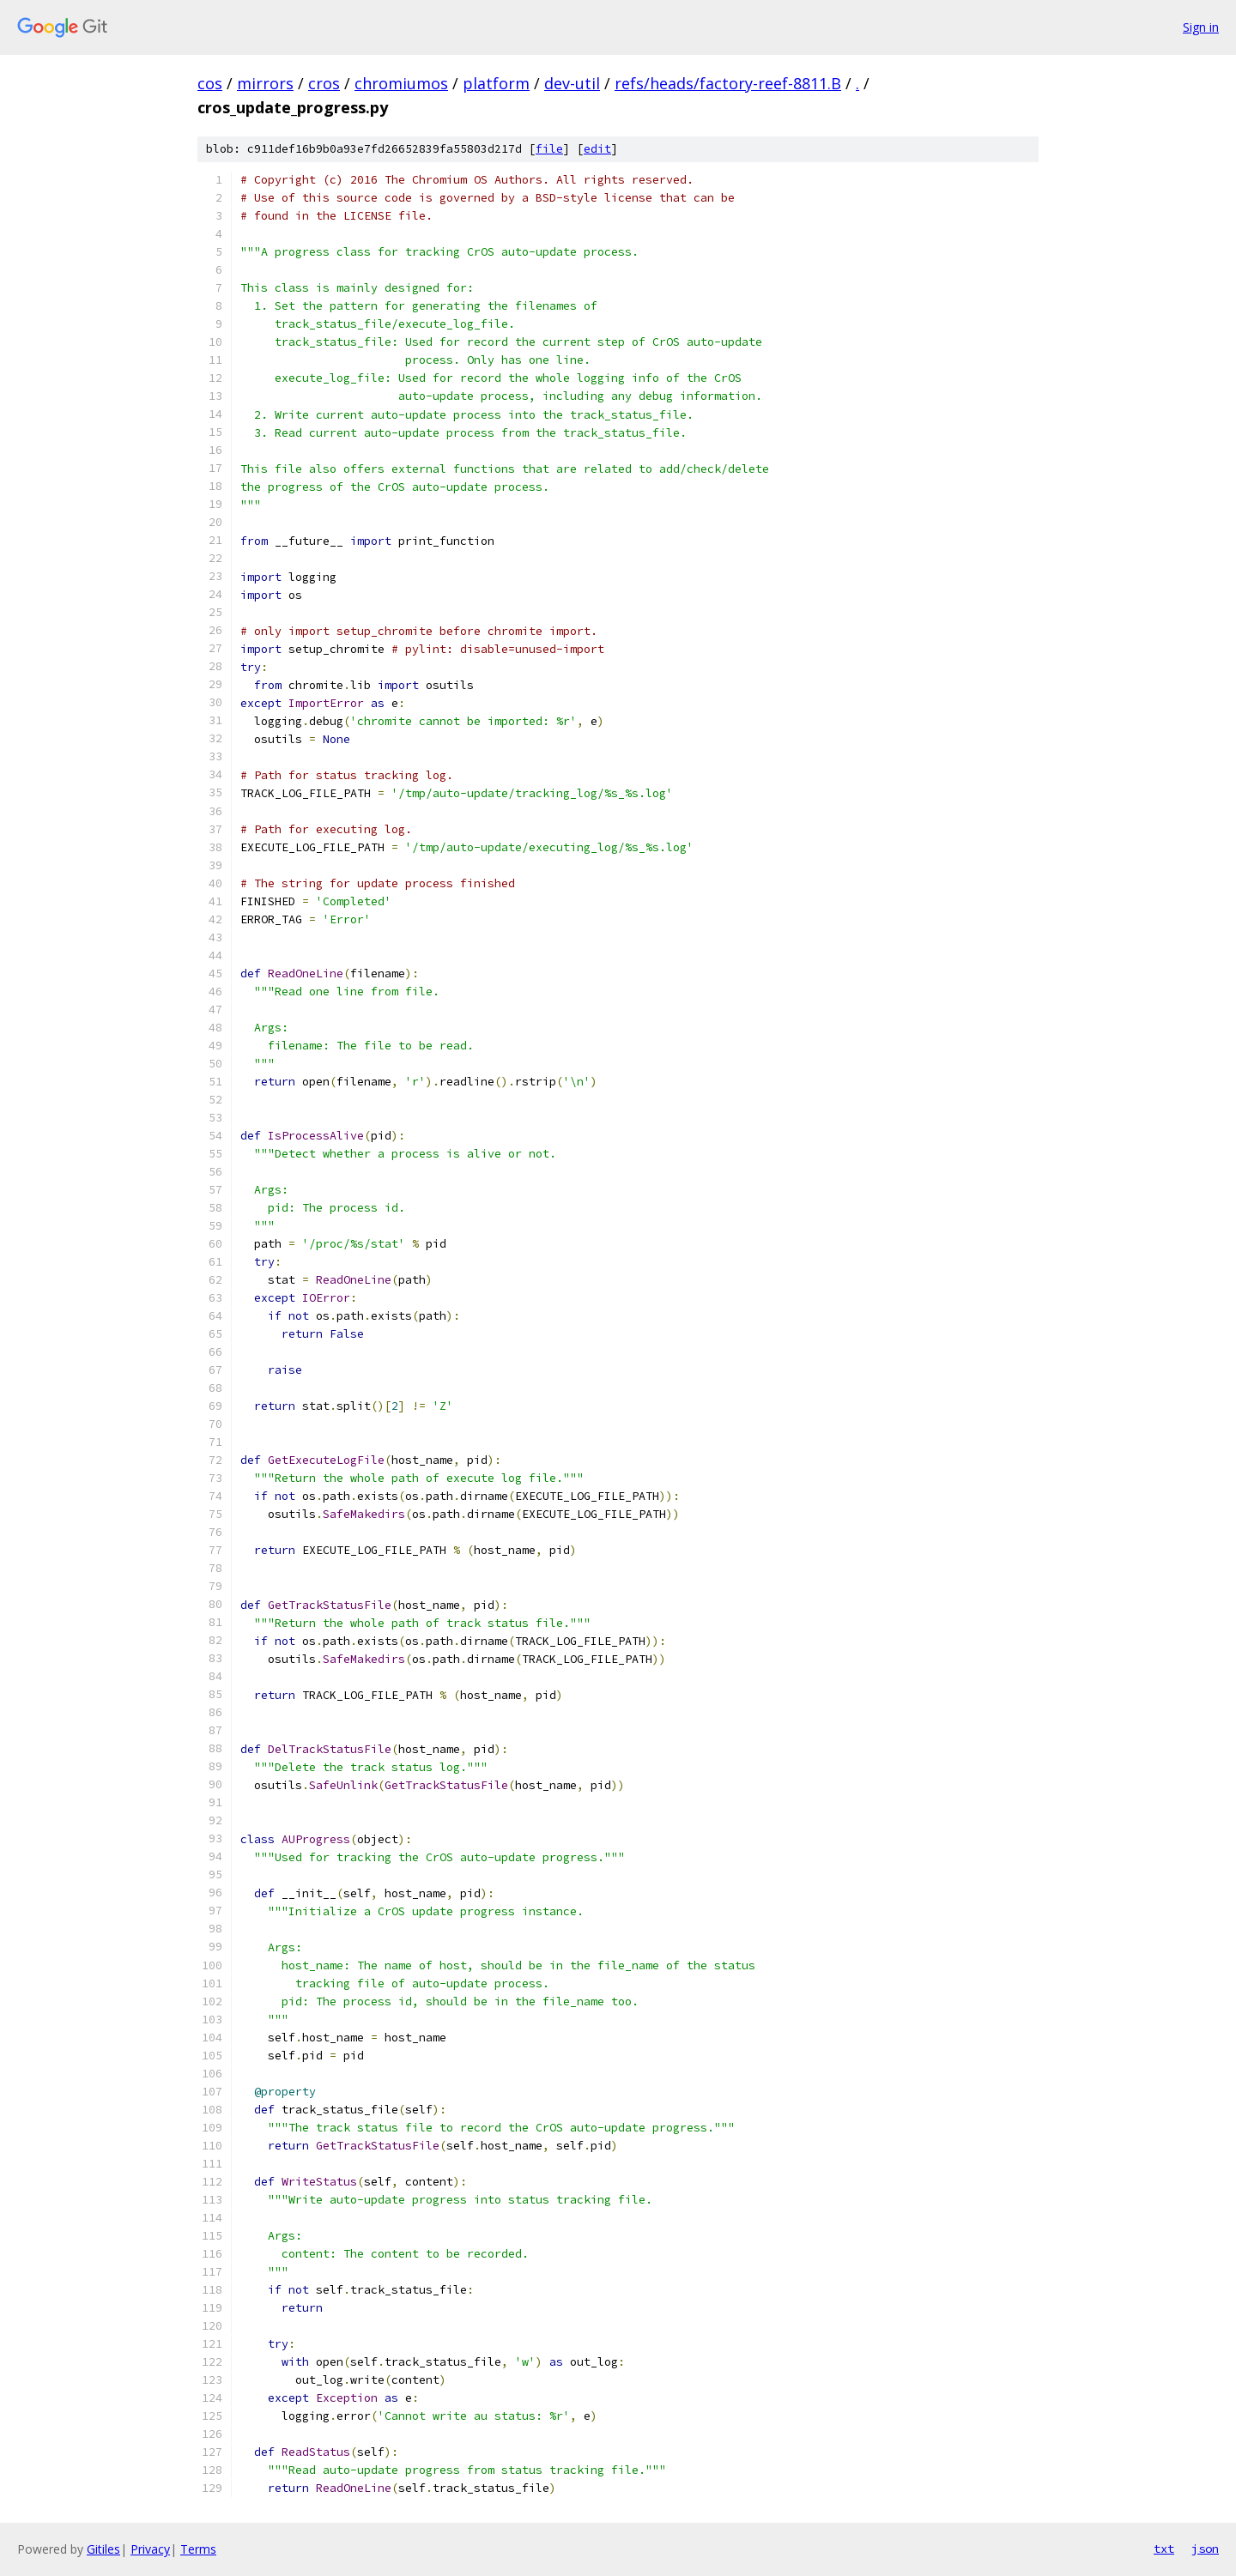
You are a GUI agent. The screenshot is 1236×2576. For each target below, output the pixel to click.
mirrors (265, 83)
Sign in (1201, 27)
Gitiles (103, 2549)
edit (597, 149)
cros (324, 83)
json (1205, 2548)
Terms (198, 2549)
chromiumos (401, 83)
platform (496, 83)
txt (1164, 2548)
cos (209, 83)
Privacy (150, 2549)
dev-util (572, 83)
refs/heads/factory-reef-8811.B (728, 83)
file (549, 149)
